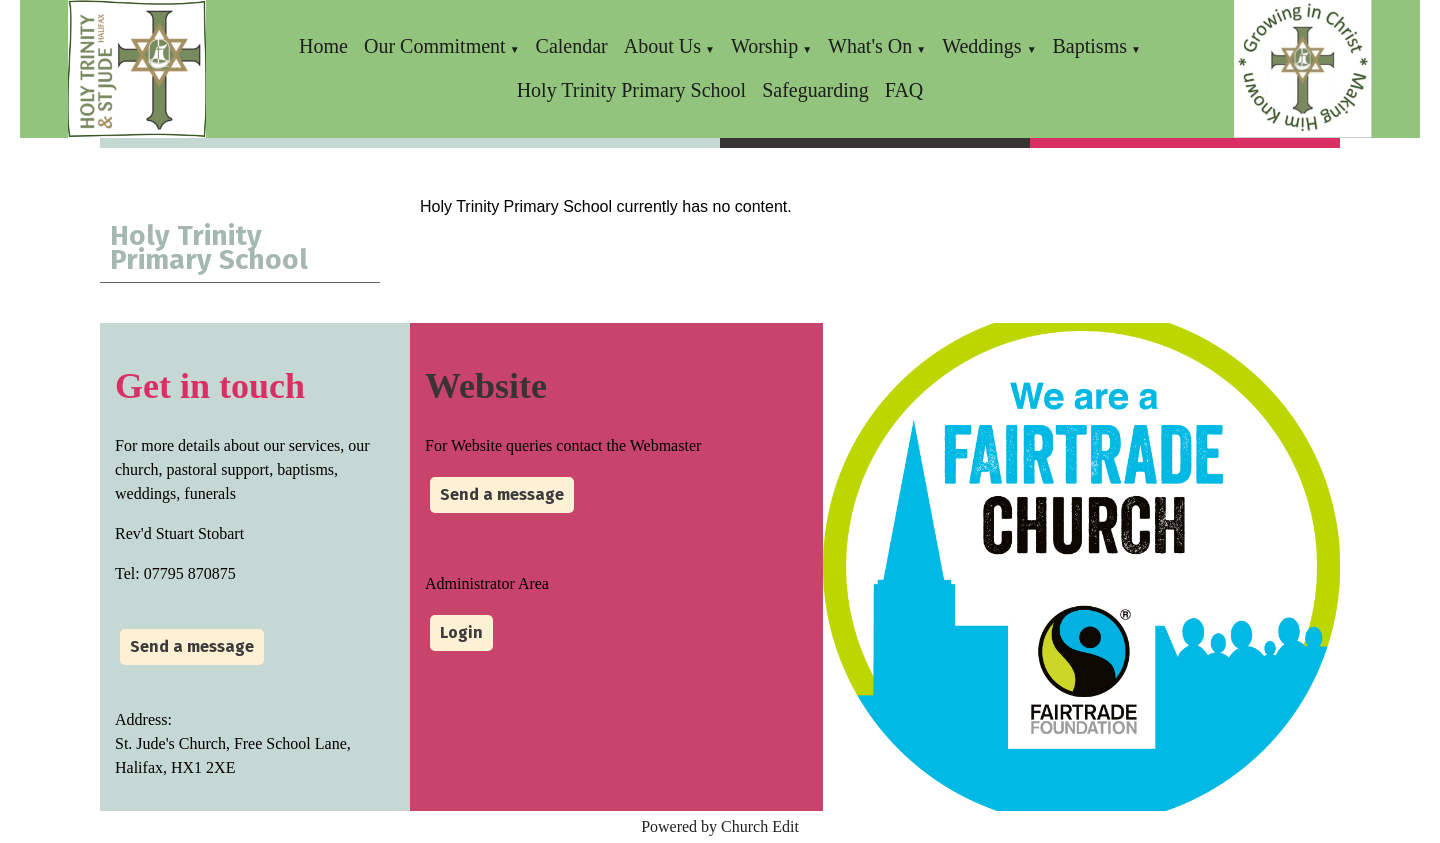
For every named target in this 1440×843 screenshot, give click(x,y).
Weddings (984, 46)
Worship (764, 46)
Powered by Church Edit (720, 826)
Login (461, 632)
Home (323, 46)
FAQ (904, 90)
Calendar (572, 46)
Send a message (192, 646)
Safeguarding (815, 90)
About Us (662, 46)
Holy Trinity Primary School (631, 90)
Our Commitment (435, 46)
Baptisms (1090, 46)
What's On (870, 46)
